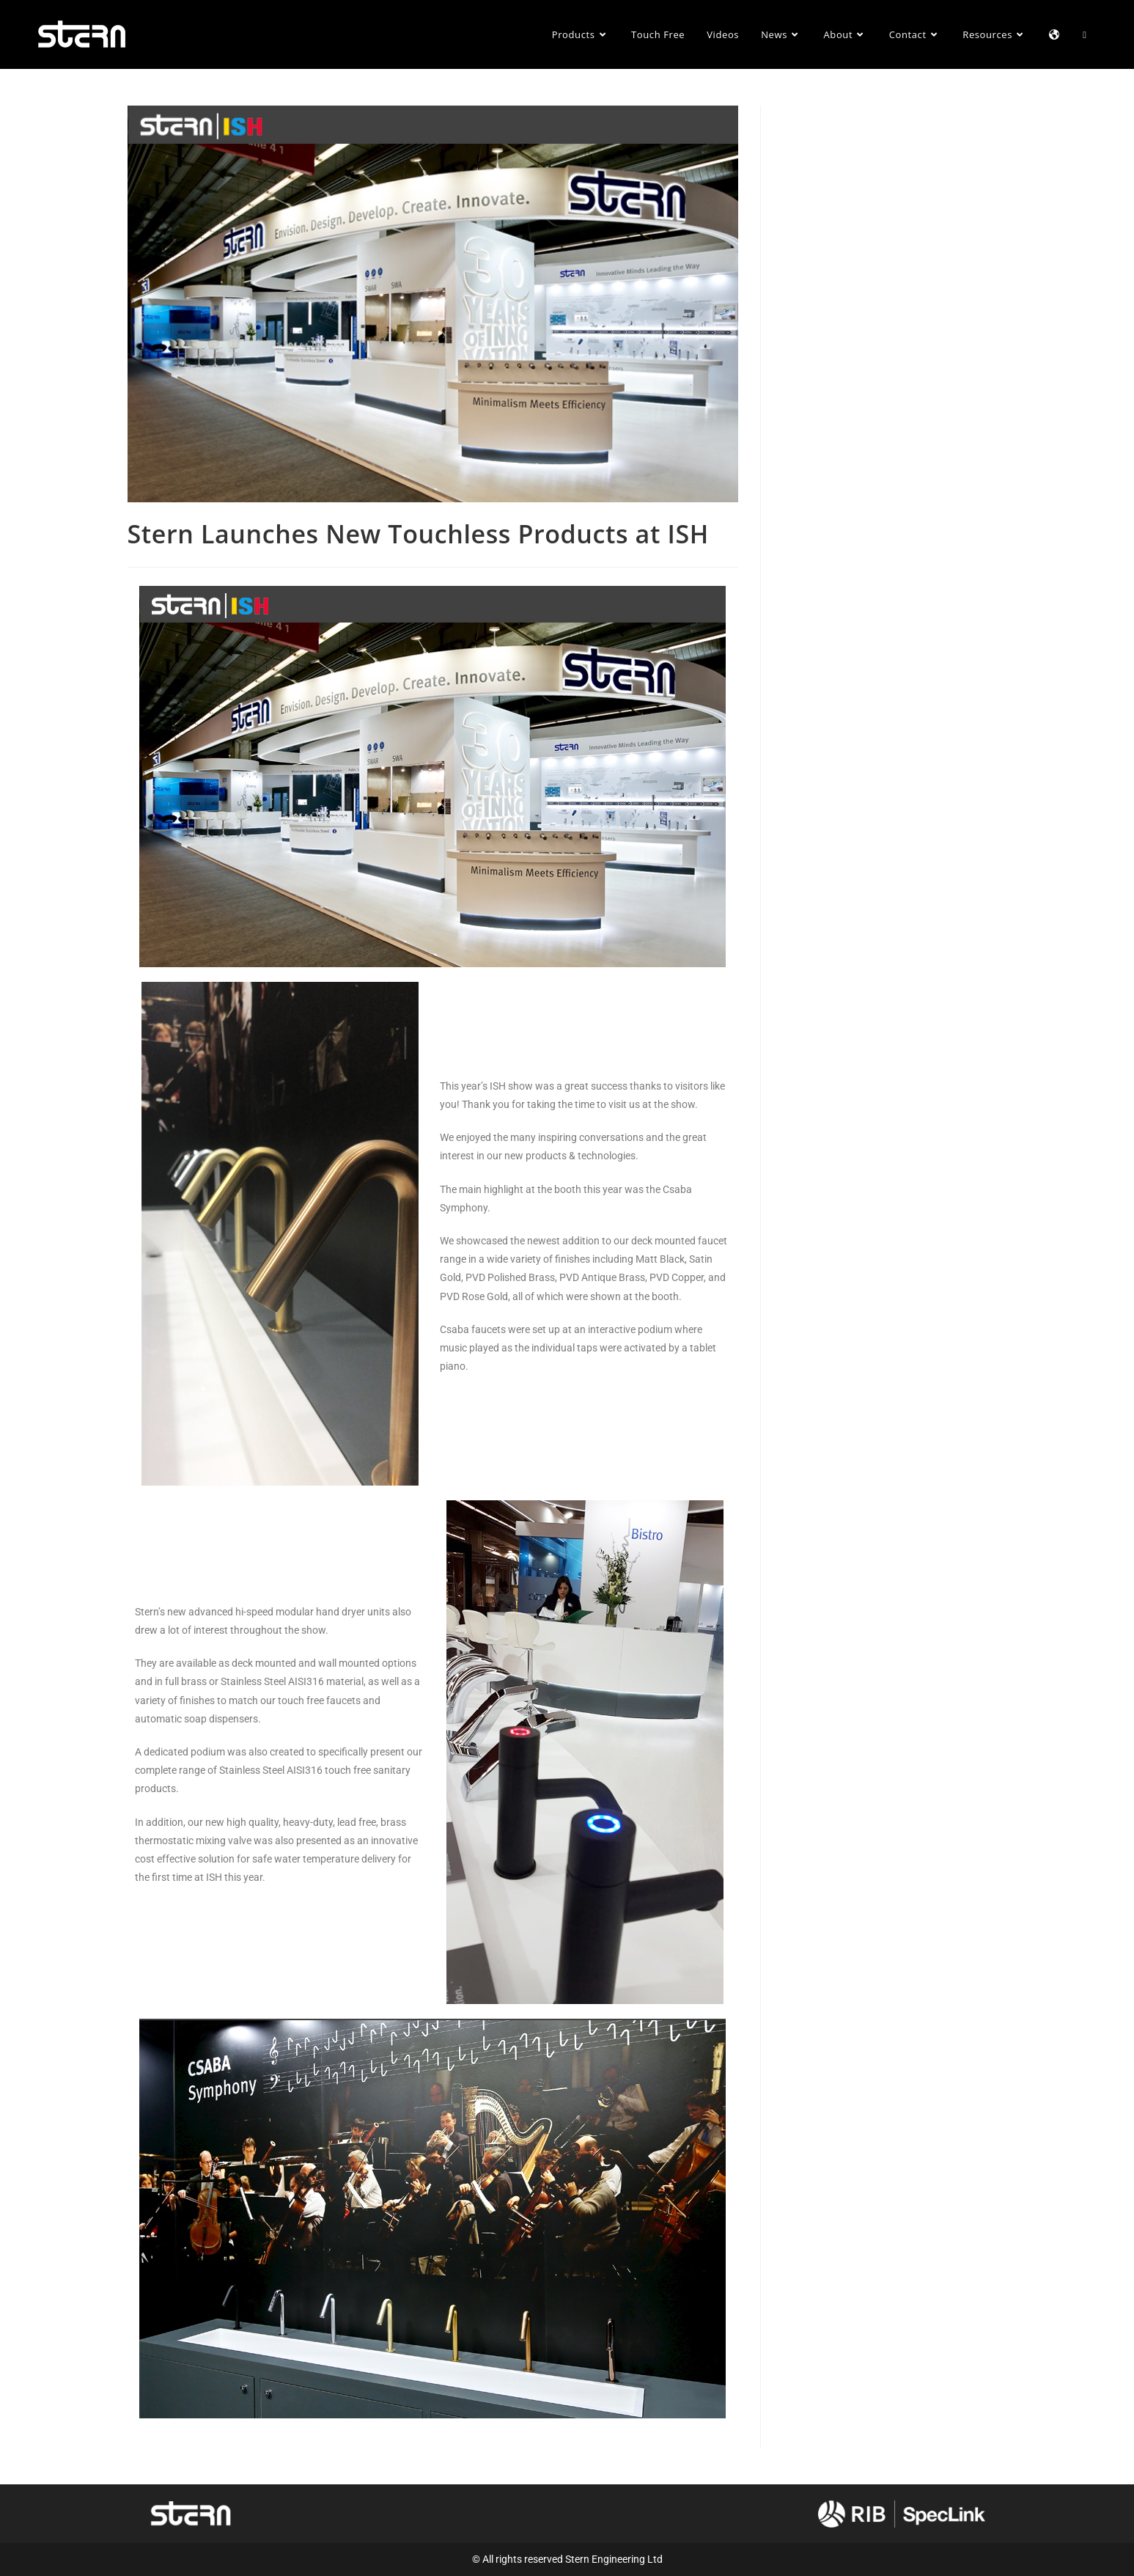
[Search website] (1084, 34)
